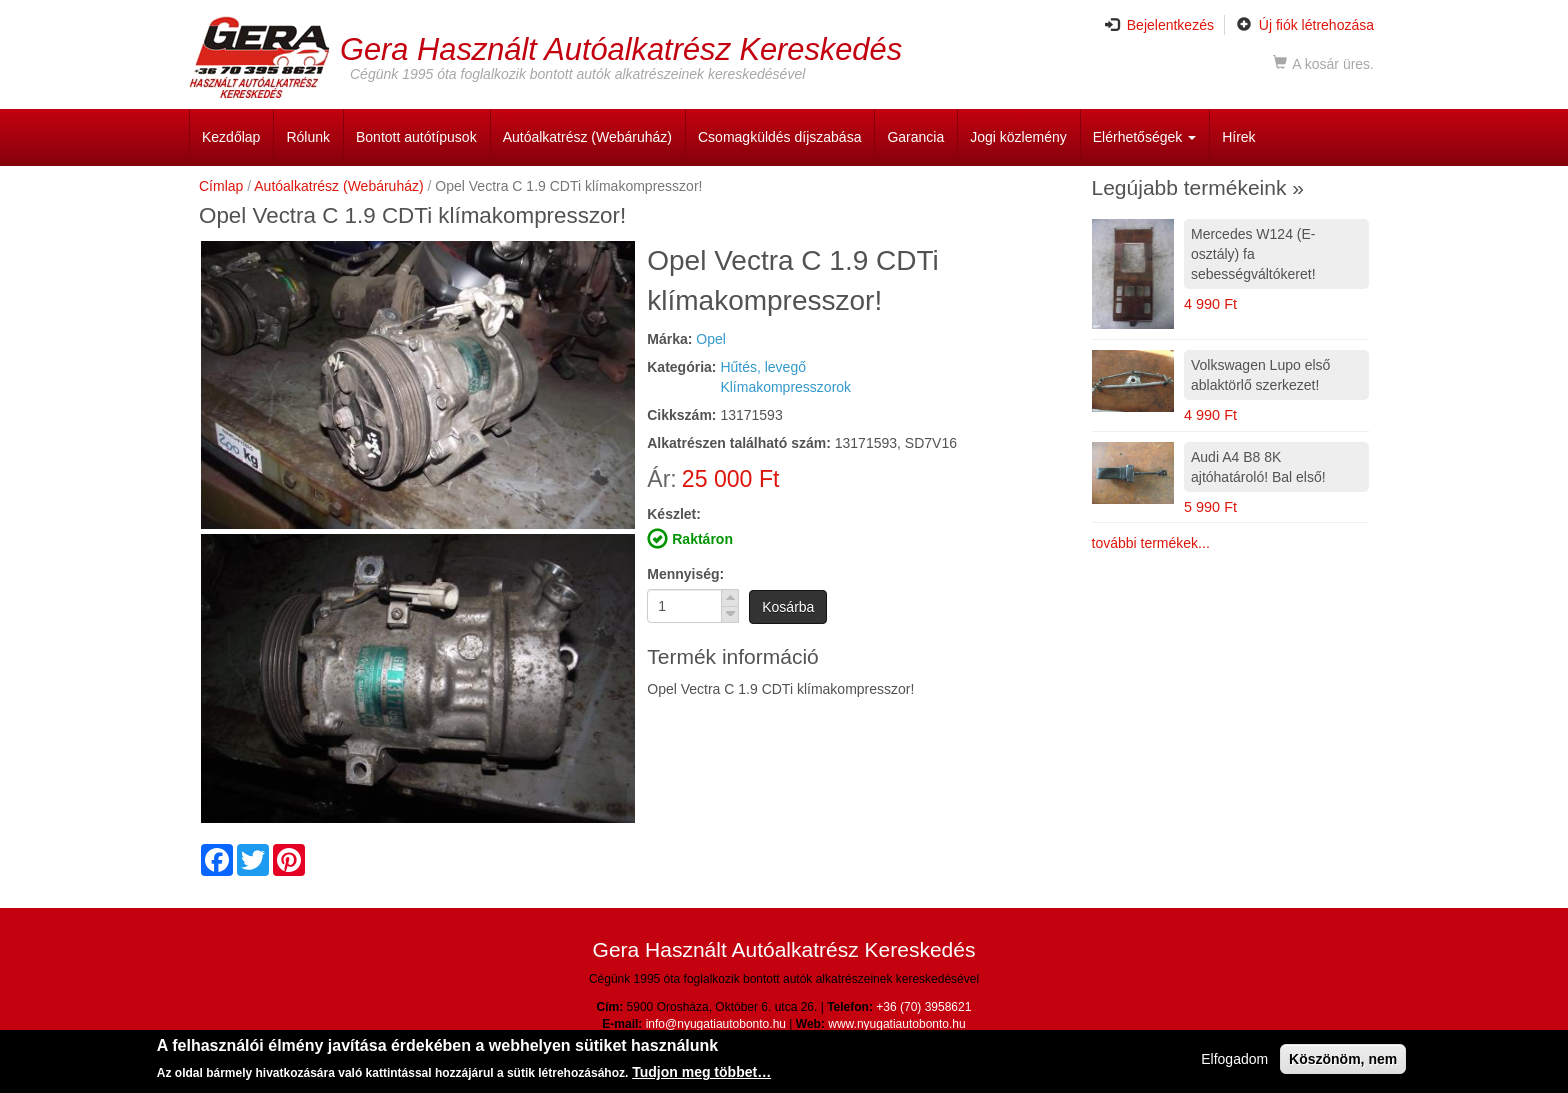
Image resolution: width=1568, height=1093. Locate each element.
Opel (711, 339)
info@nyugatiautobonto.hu (716, 1024)
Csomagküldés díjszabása (779, 137)
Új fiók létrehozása (1305, 25)
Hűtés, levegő (763, 367)
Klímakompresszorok (785, 387)
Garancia (915, 137)
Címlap (221, 186)
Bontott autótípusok (416, 137)
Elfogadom (1234, 1060)
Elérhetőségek (1144, 137)
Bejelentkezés (1159, 25)
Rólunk (308, 137)
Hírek (1238, 137)
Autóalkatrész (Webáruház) (587, 137)
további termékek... (1151, 543)
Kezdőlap (231, 137)
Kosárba (788, 607)
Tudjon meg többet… (701, 1074)
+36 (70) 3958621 (923, 1007)
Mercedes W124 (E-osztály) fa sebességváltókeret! (1253, 254)
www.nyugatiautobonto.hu (896, 1024)
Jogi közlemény (1018, 137)
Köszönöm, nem (1343, 1060)
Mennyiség (683, 574)
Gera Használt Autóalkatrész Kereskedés (621, 48)
